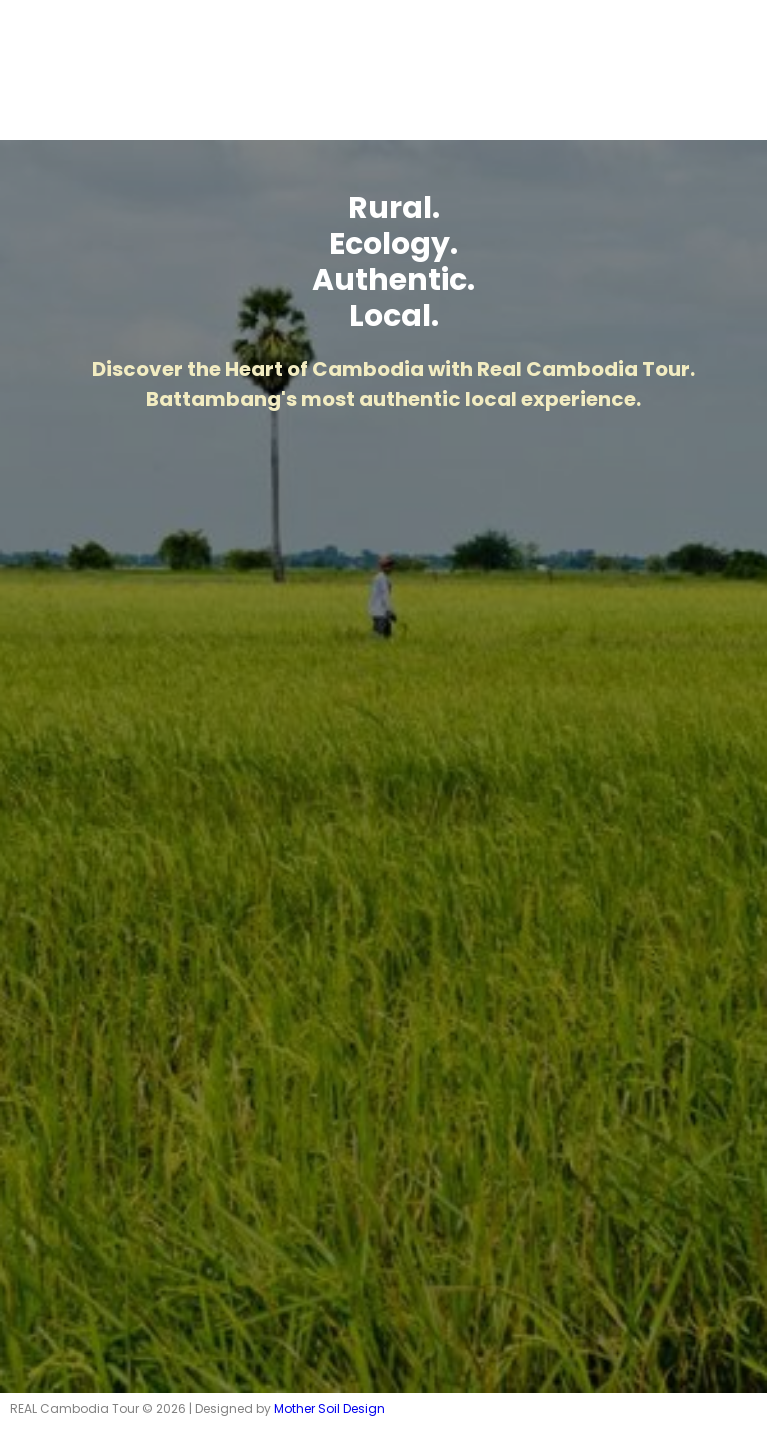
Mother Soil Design (329, 1408)
